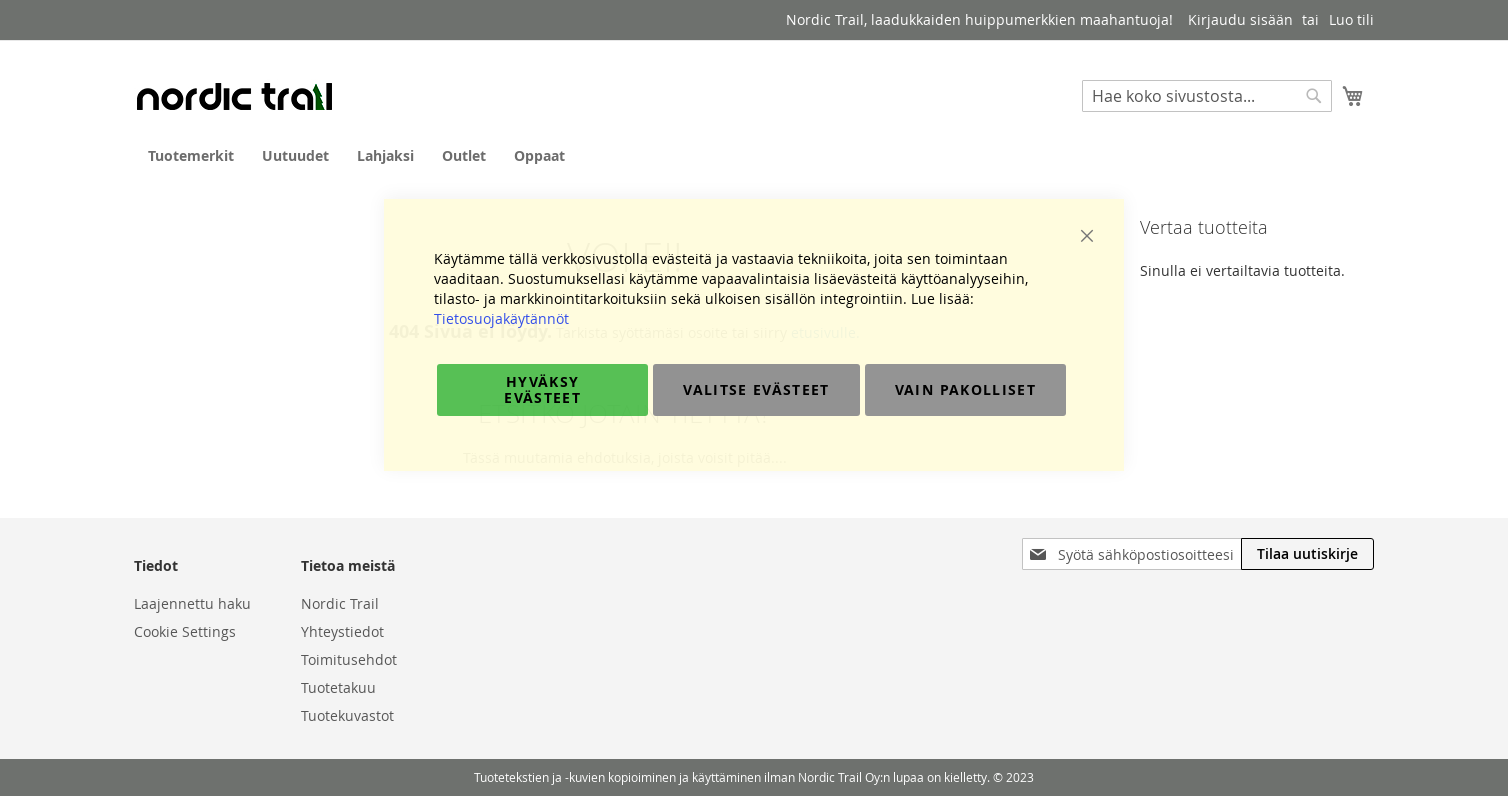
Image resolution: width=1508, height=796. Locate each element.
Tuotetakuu (338, 687)
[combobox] (1207, 96)
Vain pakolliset (965, 389)
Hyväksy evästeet (542, 389)
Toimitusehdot (349, 659)
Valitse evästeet (756, 389)
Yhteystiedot (342, 631)
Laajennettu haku (192, 603)
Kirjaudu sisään (1240, 19)
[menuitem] (191, 155)
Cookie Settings (185, 631)
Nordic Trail (340, 603)
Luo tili (1351, 19)
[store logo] (234, 96)
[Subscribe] (1307, 554)
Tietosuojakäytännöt (501, 318)
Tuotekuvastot (347, 715)
